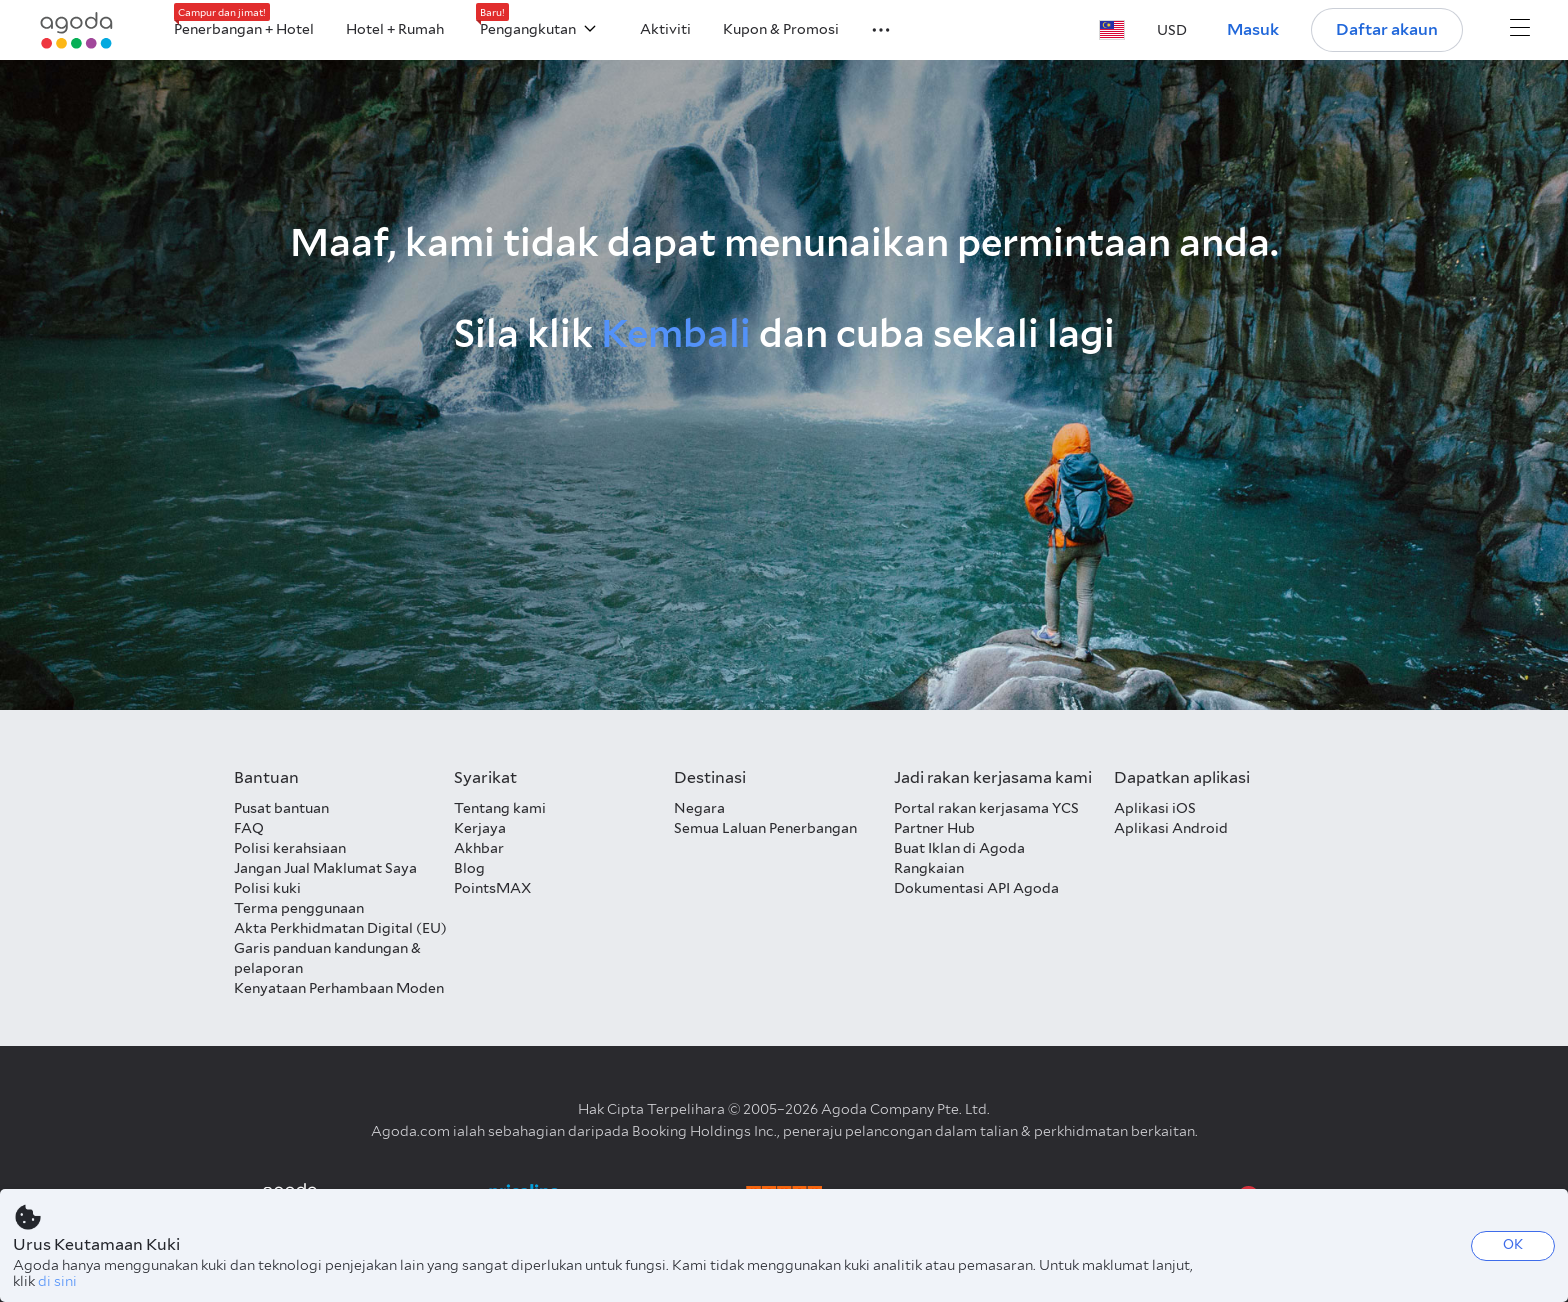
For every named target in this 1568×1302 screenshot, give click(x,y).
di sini (57, 1281)
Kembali (676, 333)
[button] (869, 28)
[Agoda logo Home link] (77, 30)
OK (1513, 1244)
